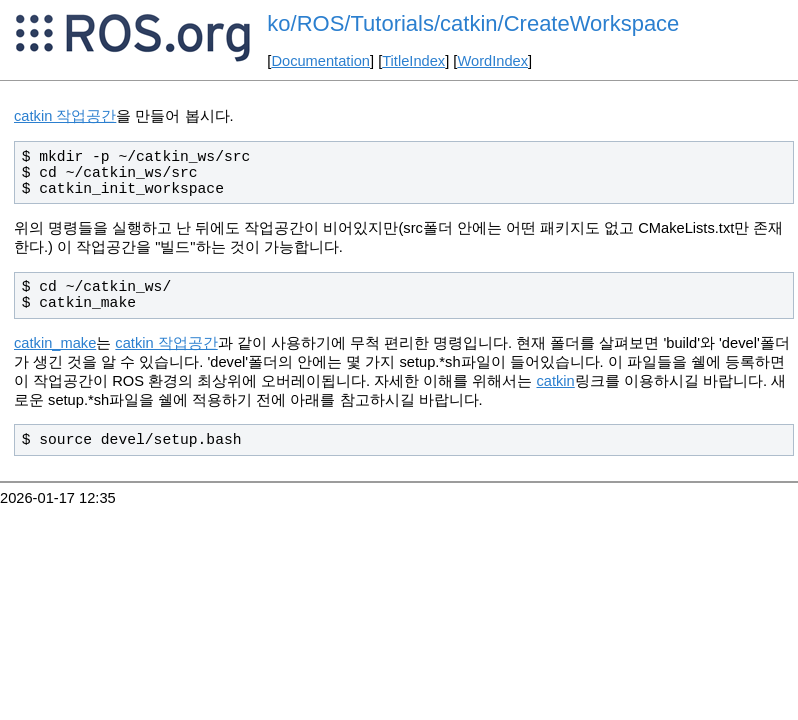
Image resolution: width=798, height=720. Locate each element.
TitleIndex (413, 61)
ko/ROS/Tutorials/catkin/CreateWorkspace (473, 23)
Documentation (320, 61)
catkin (555, 381)
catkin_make (55, 343)
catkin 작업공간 (65, 116)
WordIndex (492, 61)
